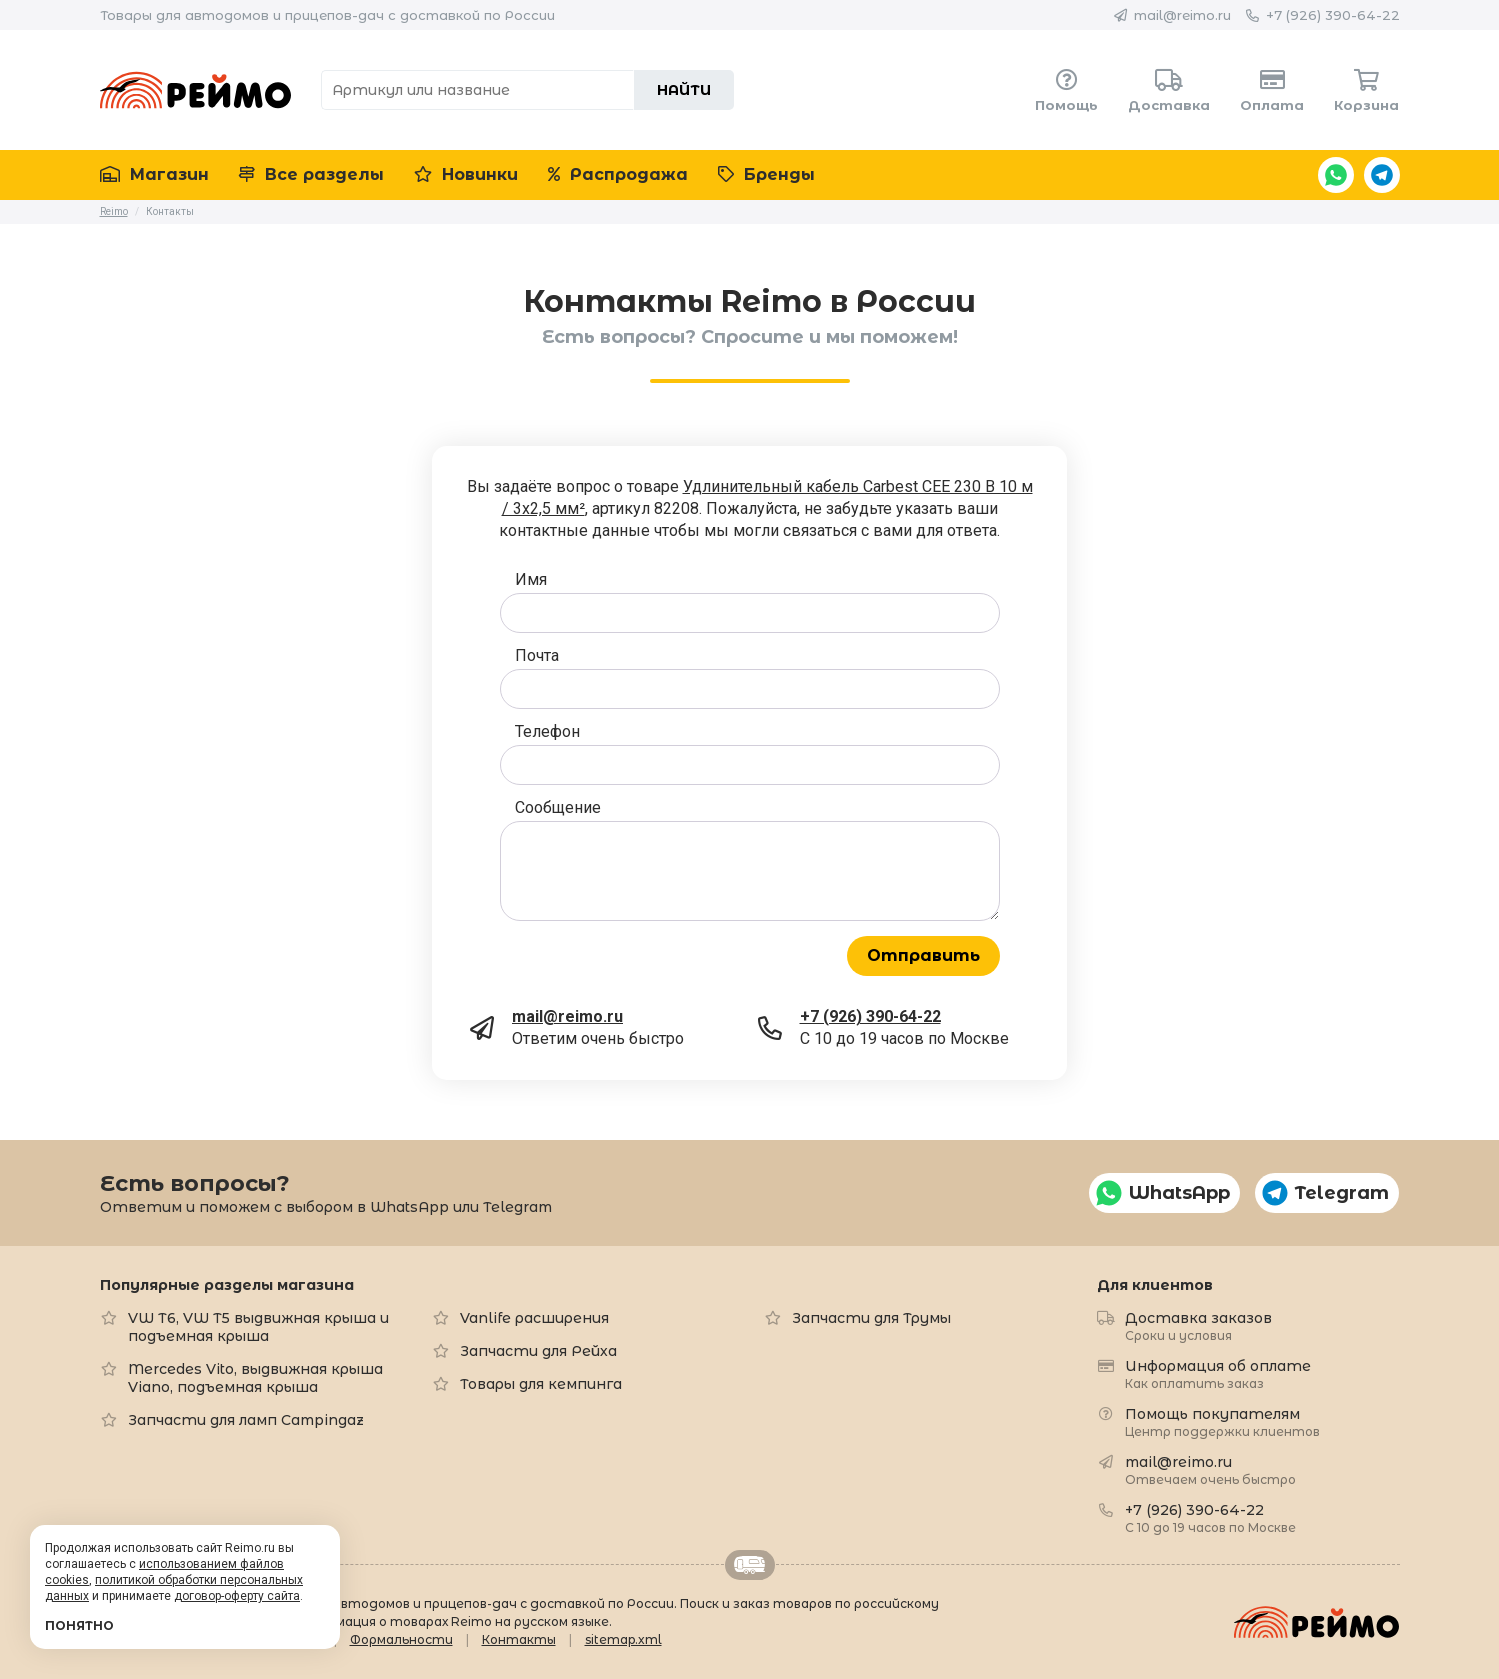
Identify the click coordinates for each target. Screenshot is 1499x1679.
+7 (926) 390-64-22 (1333, 15)
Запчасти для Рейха (538, 1351)
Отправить (923, 955)
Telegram (1382, 175)
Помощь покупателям (1222, 1421)
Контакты (519, 1639)
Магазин (154, 174)
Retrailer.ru (750, 1565)
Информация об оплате (1218, 1373)
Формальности (401, 1639)
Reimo (196, 90)
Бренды (766, 174)
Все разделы (311, 174)
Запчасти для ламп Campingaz (246, 1420)
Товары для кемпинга (541, 1384)
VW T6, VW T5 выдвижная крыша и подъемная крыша (258, 1327)
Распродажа (618, 174)
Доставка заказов (1198, 1325)
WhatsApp (1336, 175)
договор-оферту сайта (237, 1596)
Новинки (466, 174)
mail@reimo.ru (1182, 15)
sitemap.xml (623, 1639)
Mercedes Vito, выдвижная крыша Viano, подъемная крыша (255, 1378)
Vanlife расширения (534, 1318)
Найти (684, 90)
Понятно (79, 1625)
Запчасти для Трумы (871, 1318)
